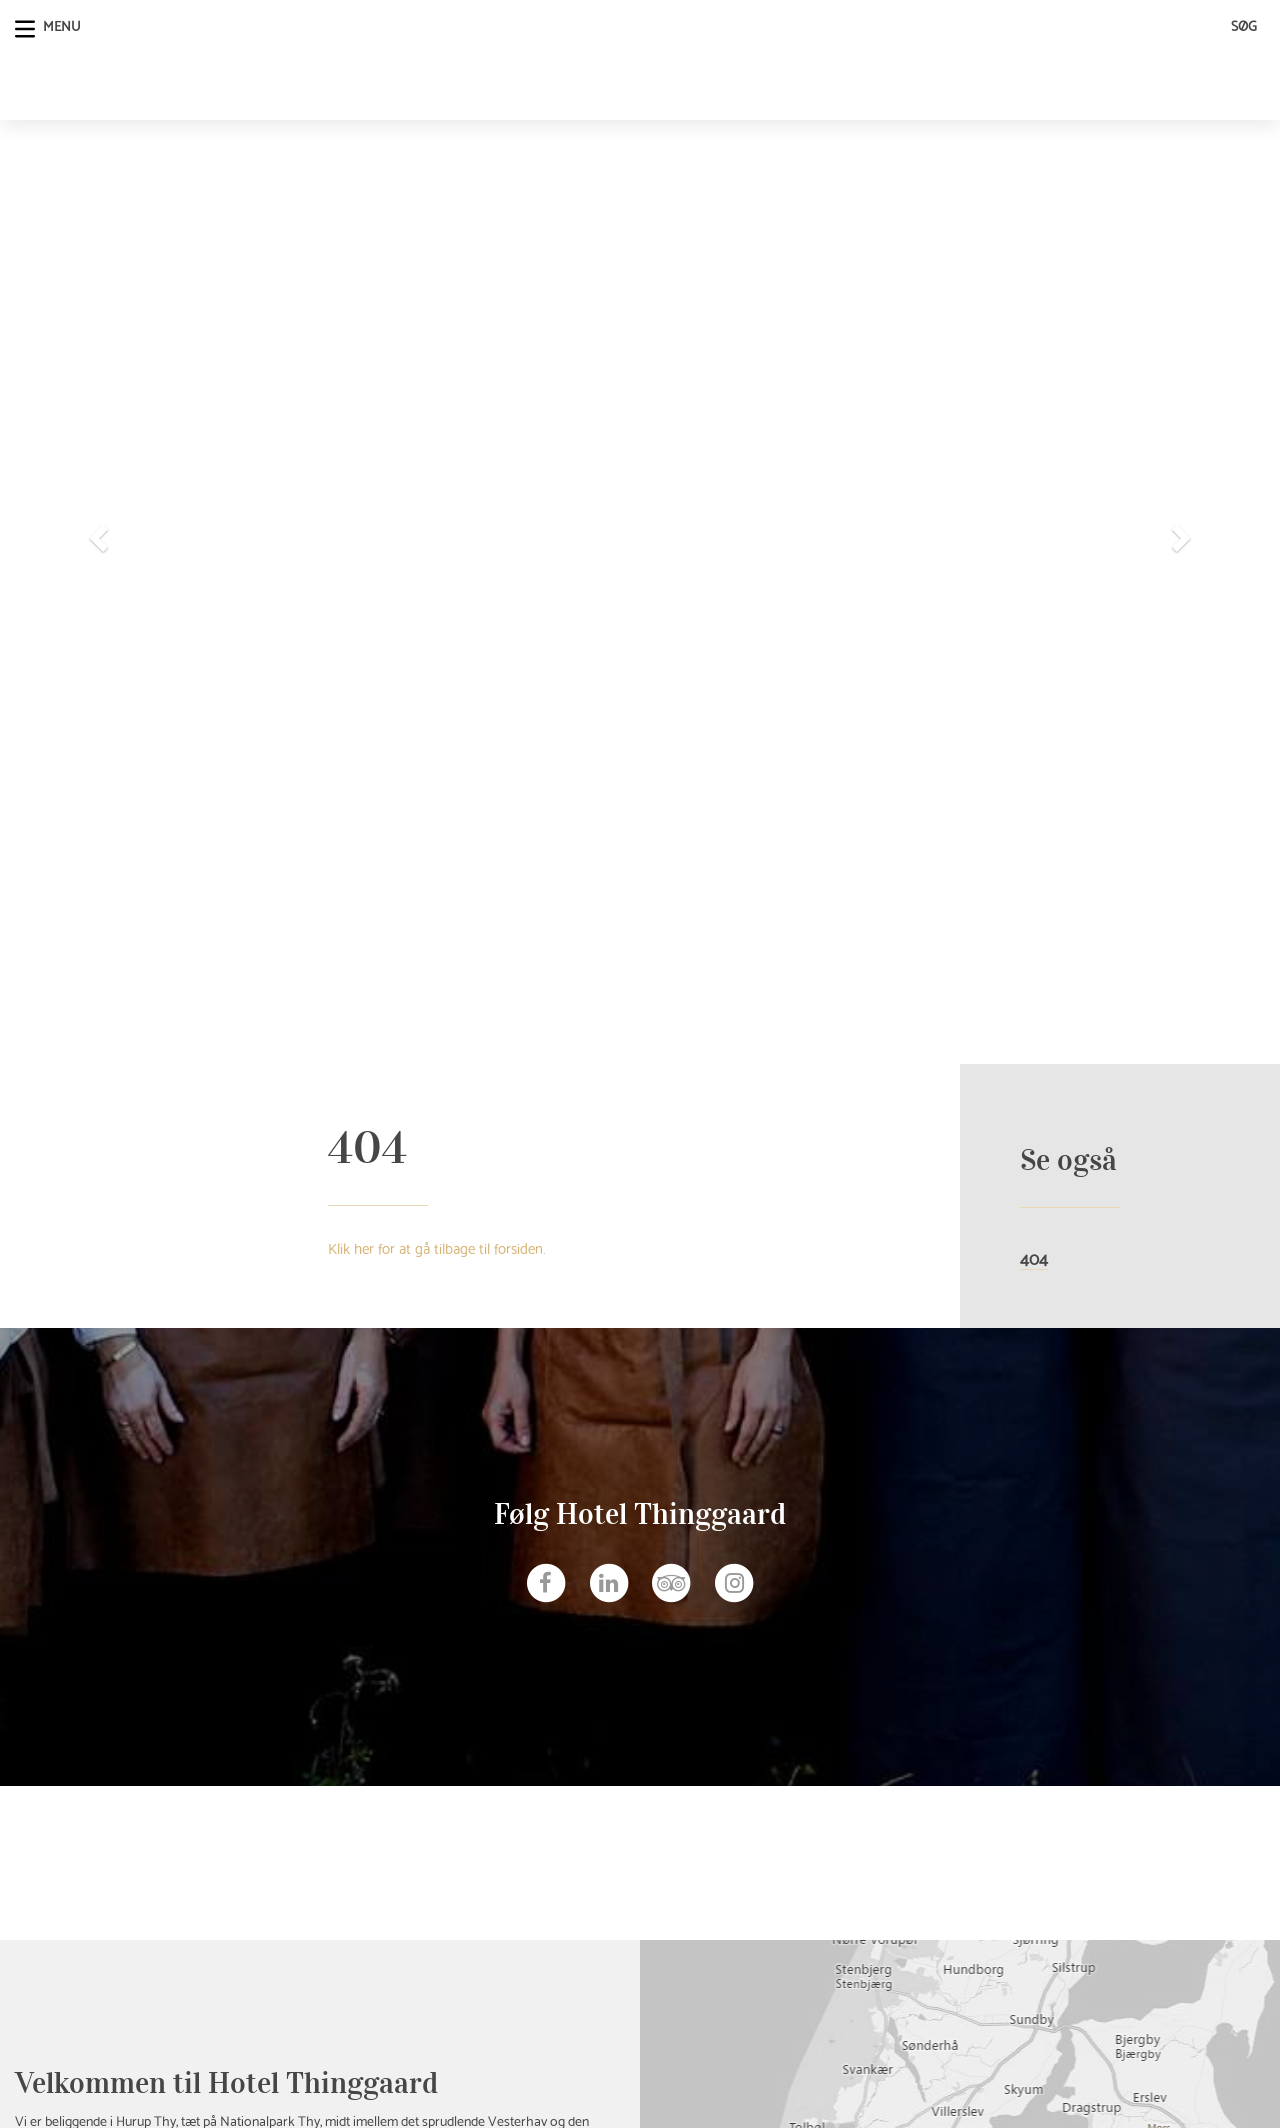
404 (1034, 1258)
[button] (96, 532)
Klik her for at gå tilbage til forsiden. (437, 1247)
